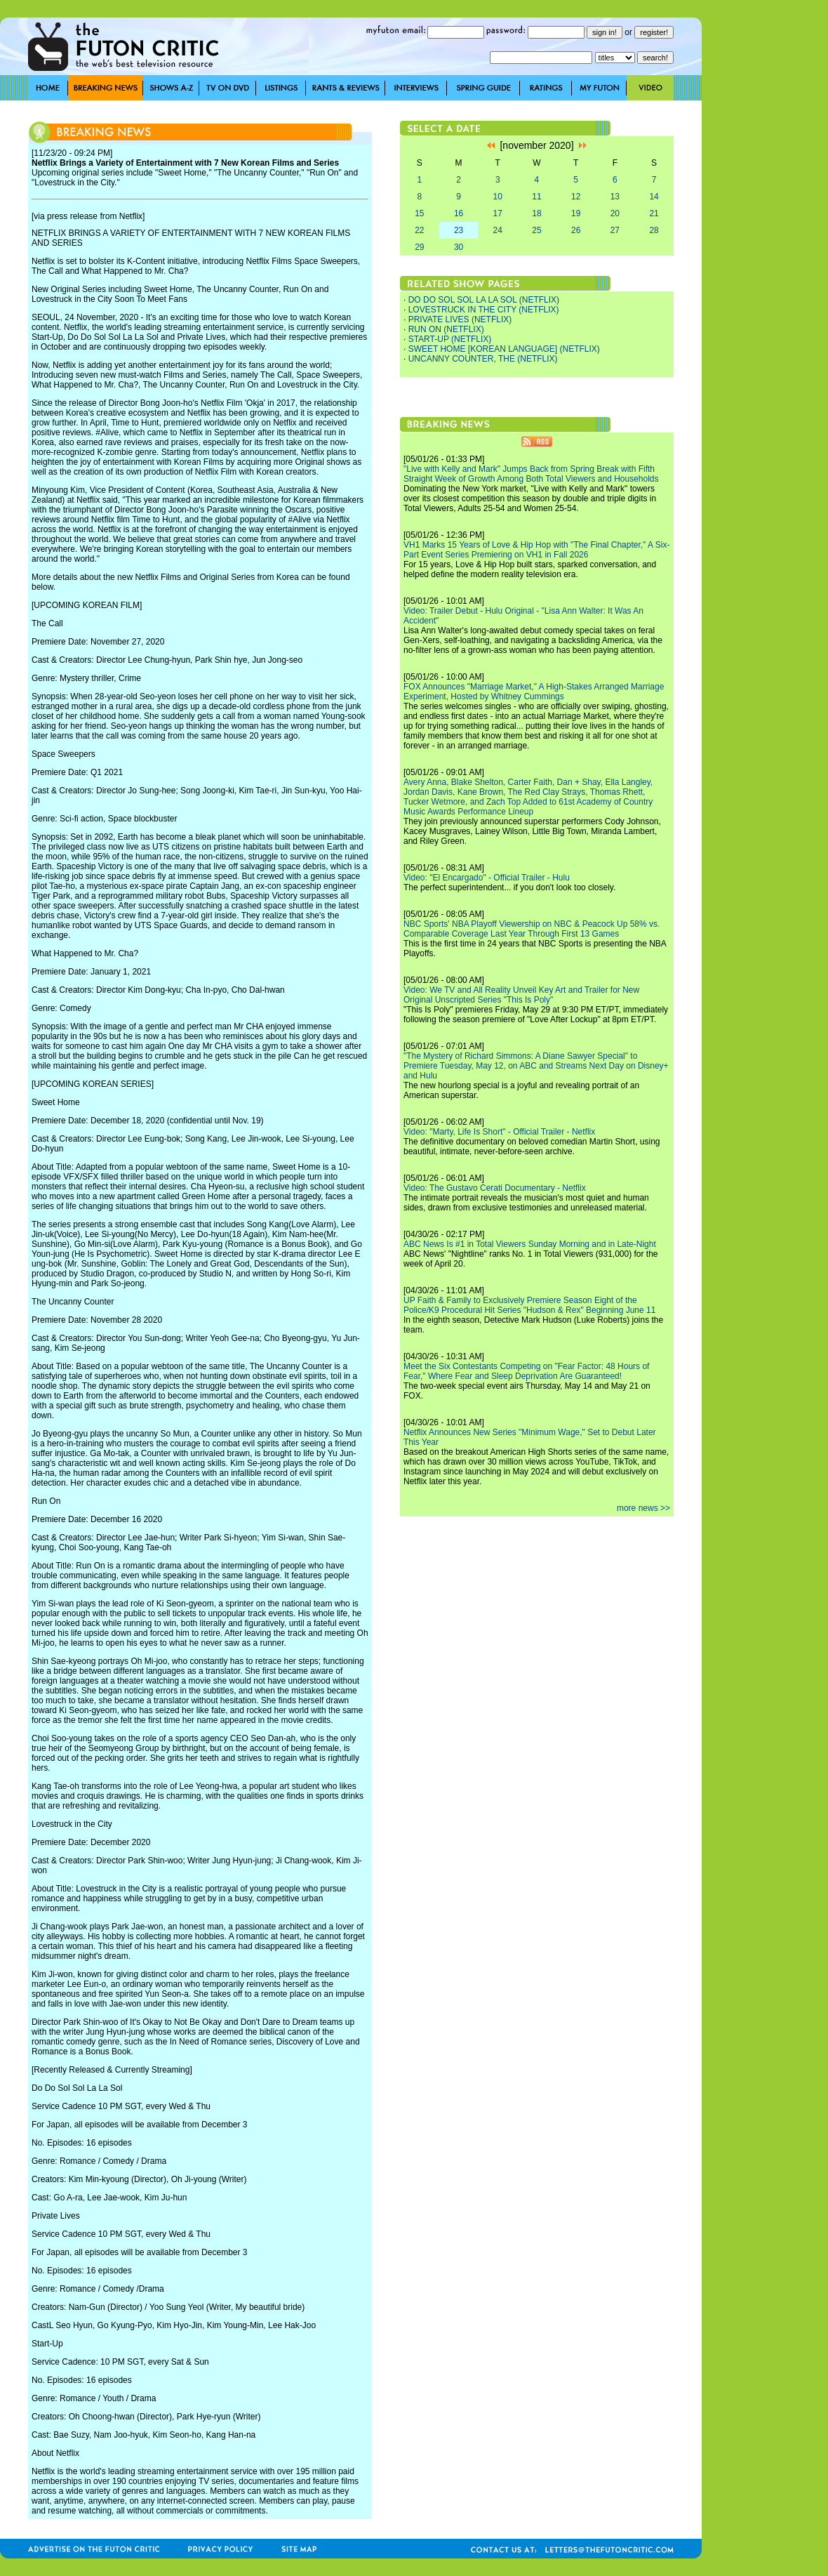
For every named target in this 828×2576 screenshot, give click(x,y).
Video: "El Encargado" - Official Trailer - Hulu (486, 878)
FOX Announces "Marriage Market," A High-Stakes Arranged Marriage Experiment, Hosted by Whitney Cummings (533, 691)
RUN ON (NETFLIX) (446, 329)
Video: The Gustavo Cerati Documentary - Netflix (494, 1188)
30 (458, 247)
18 (536, 213)
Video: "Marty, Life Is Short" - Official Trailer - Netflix (499, 1132)
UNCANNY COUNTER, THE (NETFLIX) (483, 359)
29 (419, 247)
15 (419, 213)
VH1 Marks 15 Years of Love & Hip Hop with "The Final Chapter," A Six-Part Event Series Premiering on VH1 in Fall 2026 (536, 550)
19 (575, 213)
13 (615, 197)
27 (615, 230)
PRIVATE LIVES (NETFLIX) (460, 319)
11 (536, 197)
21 (653, 213)
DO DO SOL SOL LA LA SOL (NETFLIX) (483, 300)
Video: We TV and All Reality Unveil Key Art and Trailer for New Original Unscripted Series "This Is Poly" (521, 995)
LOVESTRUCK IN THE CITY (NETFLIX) (483, 310)
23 (458, 230)
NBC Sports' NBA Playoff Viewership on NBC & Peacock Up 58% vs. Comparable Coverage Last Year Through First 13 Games (531, 929)
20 (615, 213)
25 (536, 230)
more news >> (643, 1508)
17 (497, 213)
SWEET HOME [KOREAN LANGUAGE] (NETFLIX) (504, 349)
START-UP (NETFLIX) (450, 339)
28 (653, 230)
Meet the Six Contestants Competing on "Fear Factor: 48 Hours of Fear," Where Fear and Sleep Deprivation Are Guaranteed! (526, 1371)
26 (575, 230)
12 (575, 197)
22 (419, 230)
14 (653, 197)
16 (458, 213)
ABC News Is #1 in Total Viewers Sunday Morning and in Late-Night (529, 1244)
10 (497, 197)
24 (497, 230)
